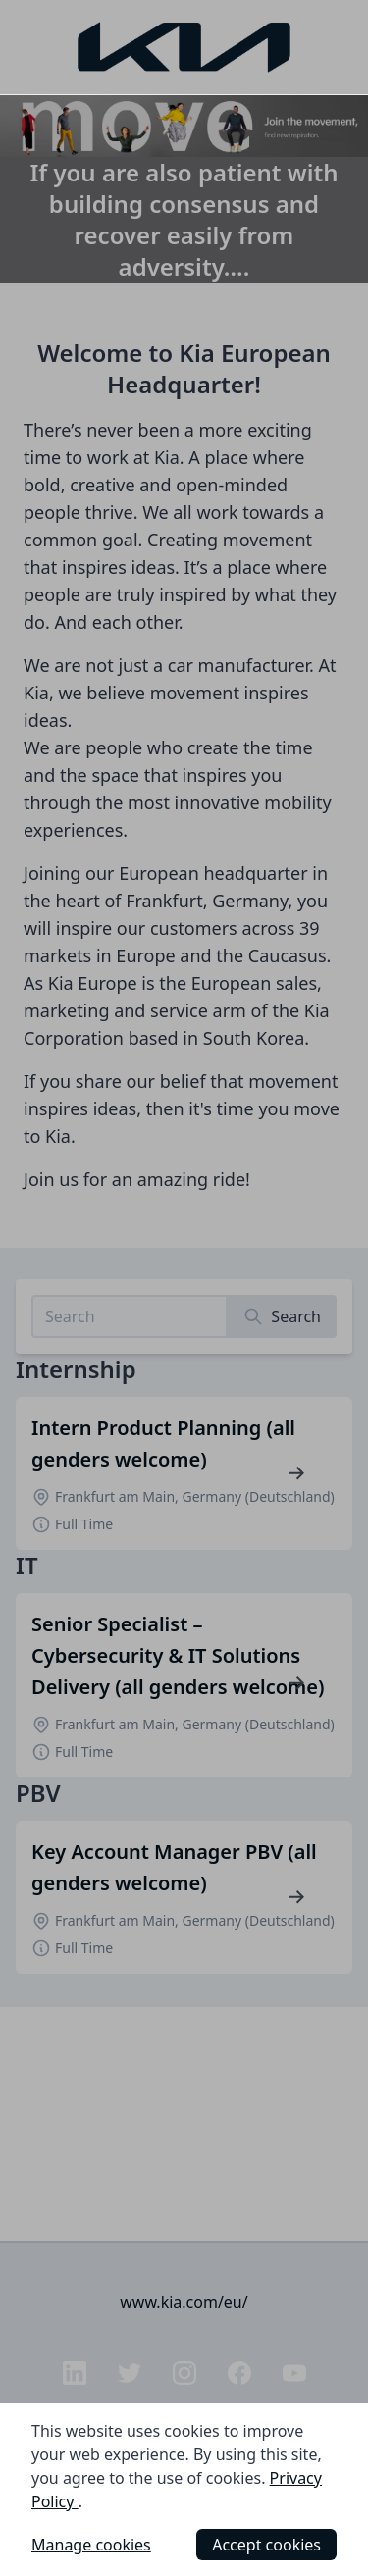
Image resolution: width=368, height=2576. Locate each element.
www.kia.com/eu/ (183, 2302)
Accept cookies (266, 2544)
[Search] (282, 1316)
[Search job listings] (129, 1316)
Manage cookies (91, 2544)
